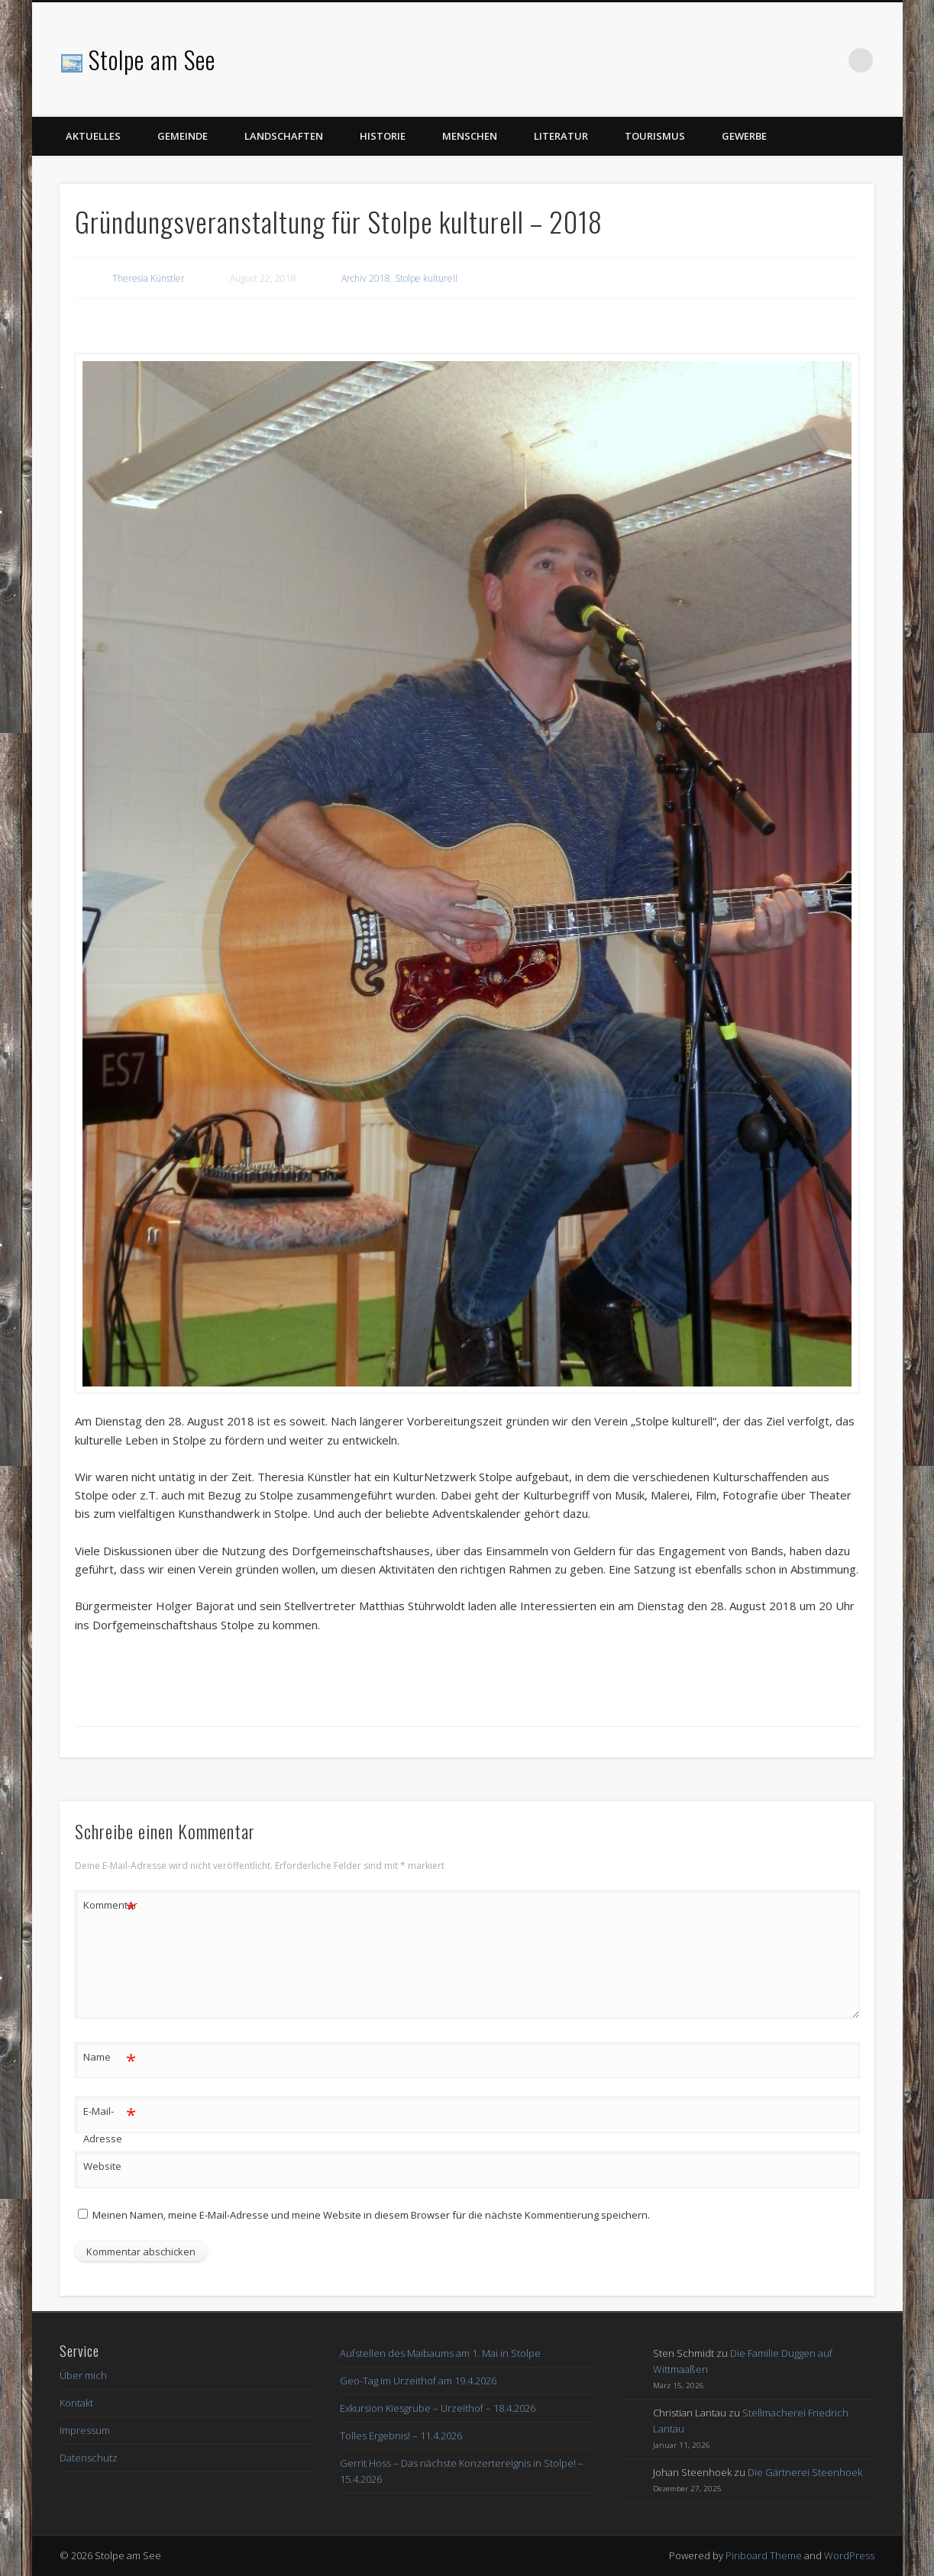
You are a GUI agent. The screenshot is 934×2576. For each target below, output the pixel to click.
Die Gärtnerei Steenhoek (805, 2472)
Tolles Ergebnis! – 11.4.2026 (401, 2435)
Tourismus (655, 136)
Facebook (829, 60)
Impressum (85, 2430)
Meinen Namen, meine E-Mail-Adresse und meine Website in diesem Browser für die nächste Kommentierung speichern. (371, 2215)
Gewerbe (744, 136)
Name (109, 2057)
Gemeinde (182, 136)
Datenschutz (89, 2458)
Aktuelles (93, 136)
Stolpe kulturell (426, 278)
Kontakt (76, 2403)
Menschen (469, 136)
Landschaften (283, 136)
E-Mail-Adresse (109, 2121)
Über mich (83, 2375)
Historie (383, 136)
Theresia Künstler (148, 278)
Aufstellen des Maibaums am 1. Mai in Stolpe (440, 2353)
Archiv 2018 (365, 278)
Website (102, 2166)
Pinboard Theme (764, 2555)
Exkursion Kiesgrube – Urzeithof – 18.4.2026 (437, 2408)
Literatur (561, 136)
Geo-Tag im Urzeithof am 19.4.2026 (418, 2380)
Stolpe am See (152, 59)
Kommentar (110, 1905)
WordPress (849, 2555)
